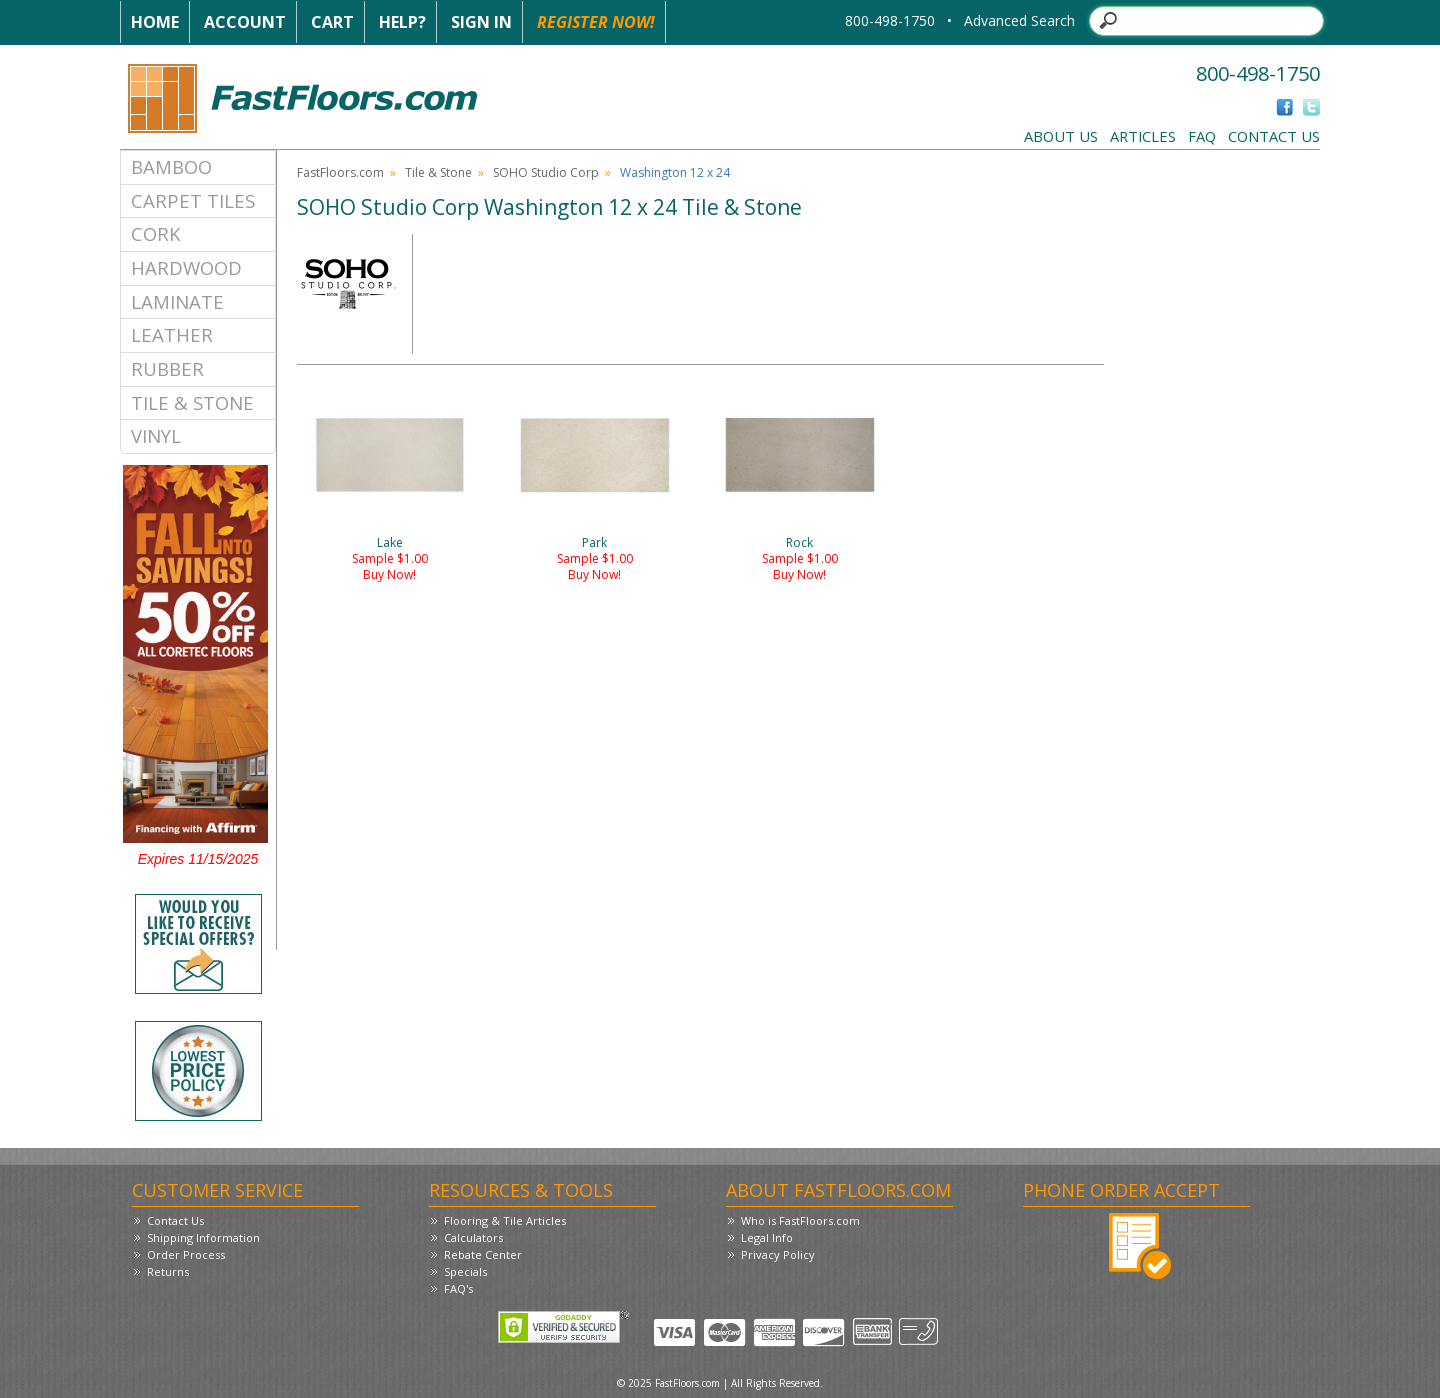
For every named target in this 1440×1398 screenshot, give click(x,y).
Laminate (177, 301)
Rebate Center (483, 1254)
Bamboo (171, 166)
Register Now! (596, 22)
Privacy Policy (778, 1254)
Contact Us (1274, 136)
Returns (168, 1271)
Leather (172, 334)
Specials (465, 1271)
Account (245, 22)
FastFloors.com (340, 172)
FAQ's (458, 1288)
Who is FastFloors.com (800, 1220)
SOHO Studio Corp (546, 172)
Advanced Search (1019, 20)
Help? (402, 22)
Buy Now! (389, 574)
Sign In (481, 22)
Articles (1143, 136)
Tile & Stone (192, 402)
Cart (332, 22)
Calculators (473, 1237)
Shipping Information (203, 1237)
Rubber (167, 368)
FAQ (1202, 136)
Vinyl (156, 435)
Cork (156, 233)
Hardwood (186, 267)
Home (155, 22)
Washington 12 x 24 (675, 172)
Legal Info (767, 1237)
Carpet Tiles (193, 200)
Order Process (186, 1254)
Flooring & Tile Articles (505, 1220)
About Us (1061, 136)
